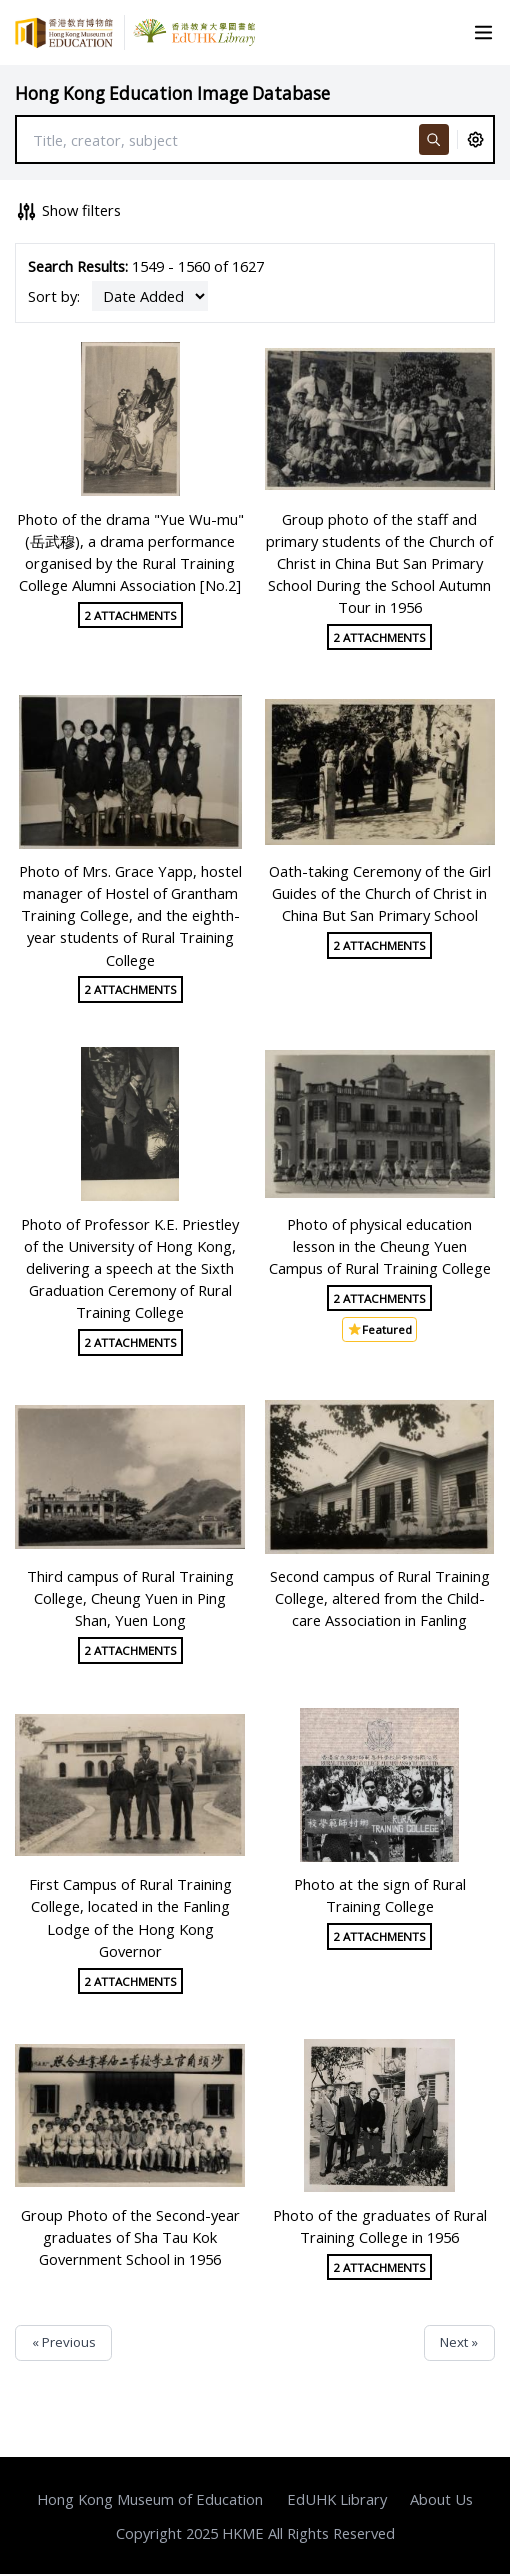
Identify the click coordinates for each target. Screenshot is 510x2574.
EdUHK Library (337, 2499)
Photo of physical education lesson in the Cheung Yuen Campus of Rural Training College (380, 1246)
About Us (441, 2499)
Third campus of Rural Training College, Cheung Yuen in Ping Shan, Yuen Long (130, 1598)
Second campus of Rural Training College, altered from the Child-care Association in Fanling (380, 1598)
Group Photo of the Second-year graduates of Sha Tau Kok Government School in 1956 (130, 2237)
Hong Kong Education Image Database (172, 93)
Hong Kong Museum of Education (150, 2499)
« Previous (64, 2342)
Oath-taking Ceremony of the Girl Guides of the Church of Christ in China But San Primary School (380, 893)
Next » (459, 2342)
